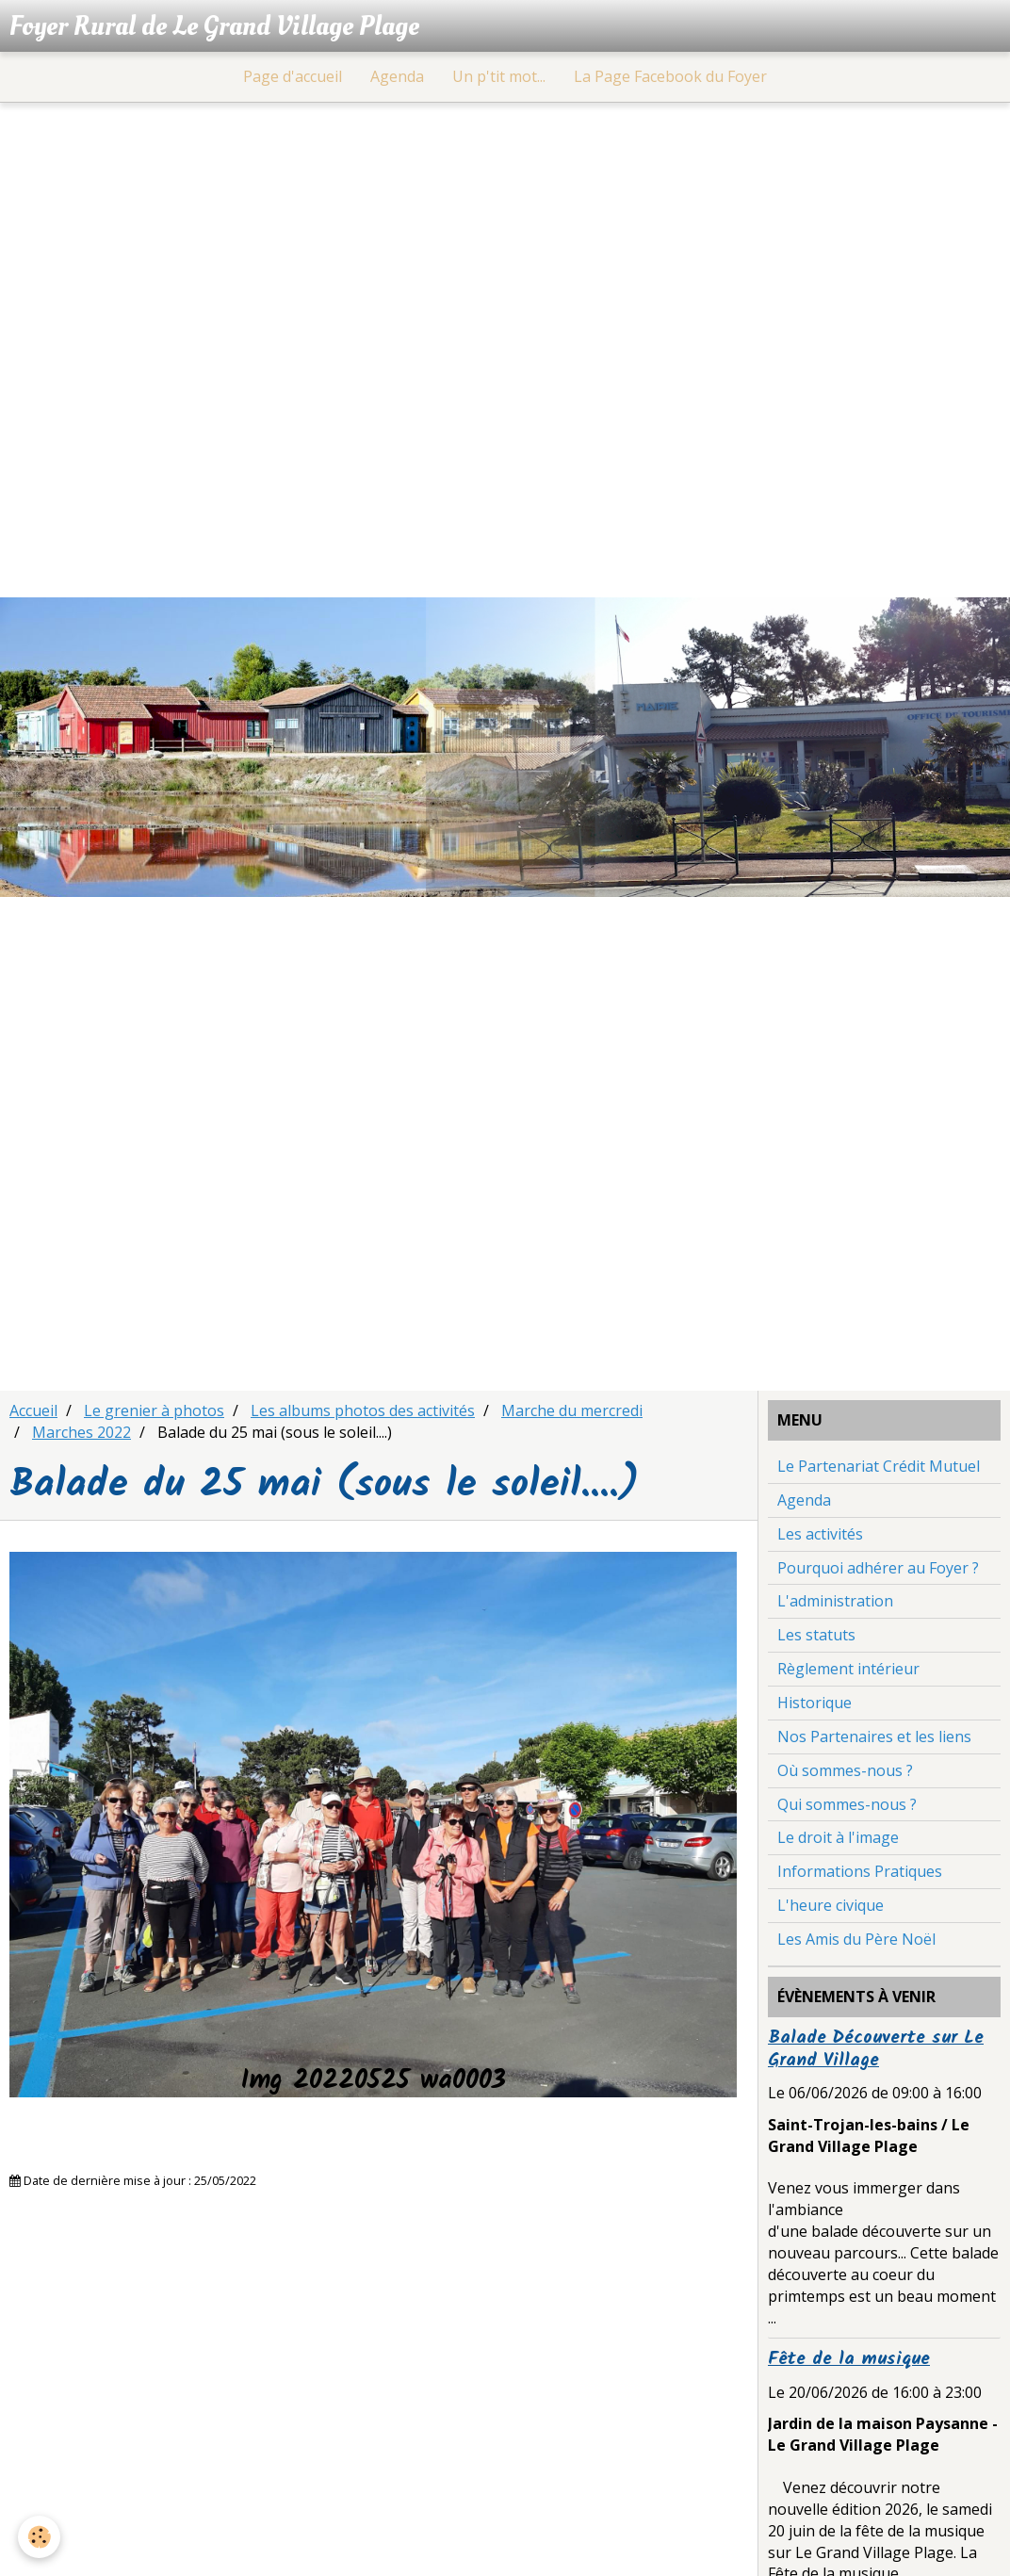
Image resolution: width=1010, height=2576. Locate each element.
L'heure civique (830, 1908)
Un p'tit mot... (499, 79)
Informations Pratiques (859, 1874)
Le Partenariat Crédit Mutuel (878, 1469)
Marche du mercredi (572, 1413)
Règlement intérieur (848, 1671)
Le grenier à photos (154, 1413)
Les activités (820, 1536)
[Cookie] (40, 2537)
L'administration (835, 1603)
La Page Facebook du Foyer (670, 79)
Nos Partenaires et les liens (874, 1739)
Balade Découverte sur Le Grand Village (876, 2052)
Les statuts (816, 1637)
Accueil (33, 1413)
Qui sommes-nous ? (847, 1807)
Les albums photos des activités (363, 1413)
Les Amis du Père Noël (856, 1942)
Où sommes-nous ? (845, 1773)
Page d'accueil (292, 79)
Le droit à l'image (838, 1840)
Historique (814, 1705)
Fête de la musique (849, 2362)
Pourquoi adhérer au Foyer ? (878, 1570)
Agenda (397, 79)
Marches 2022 (81, 1435)
